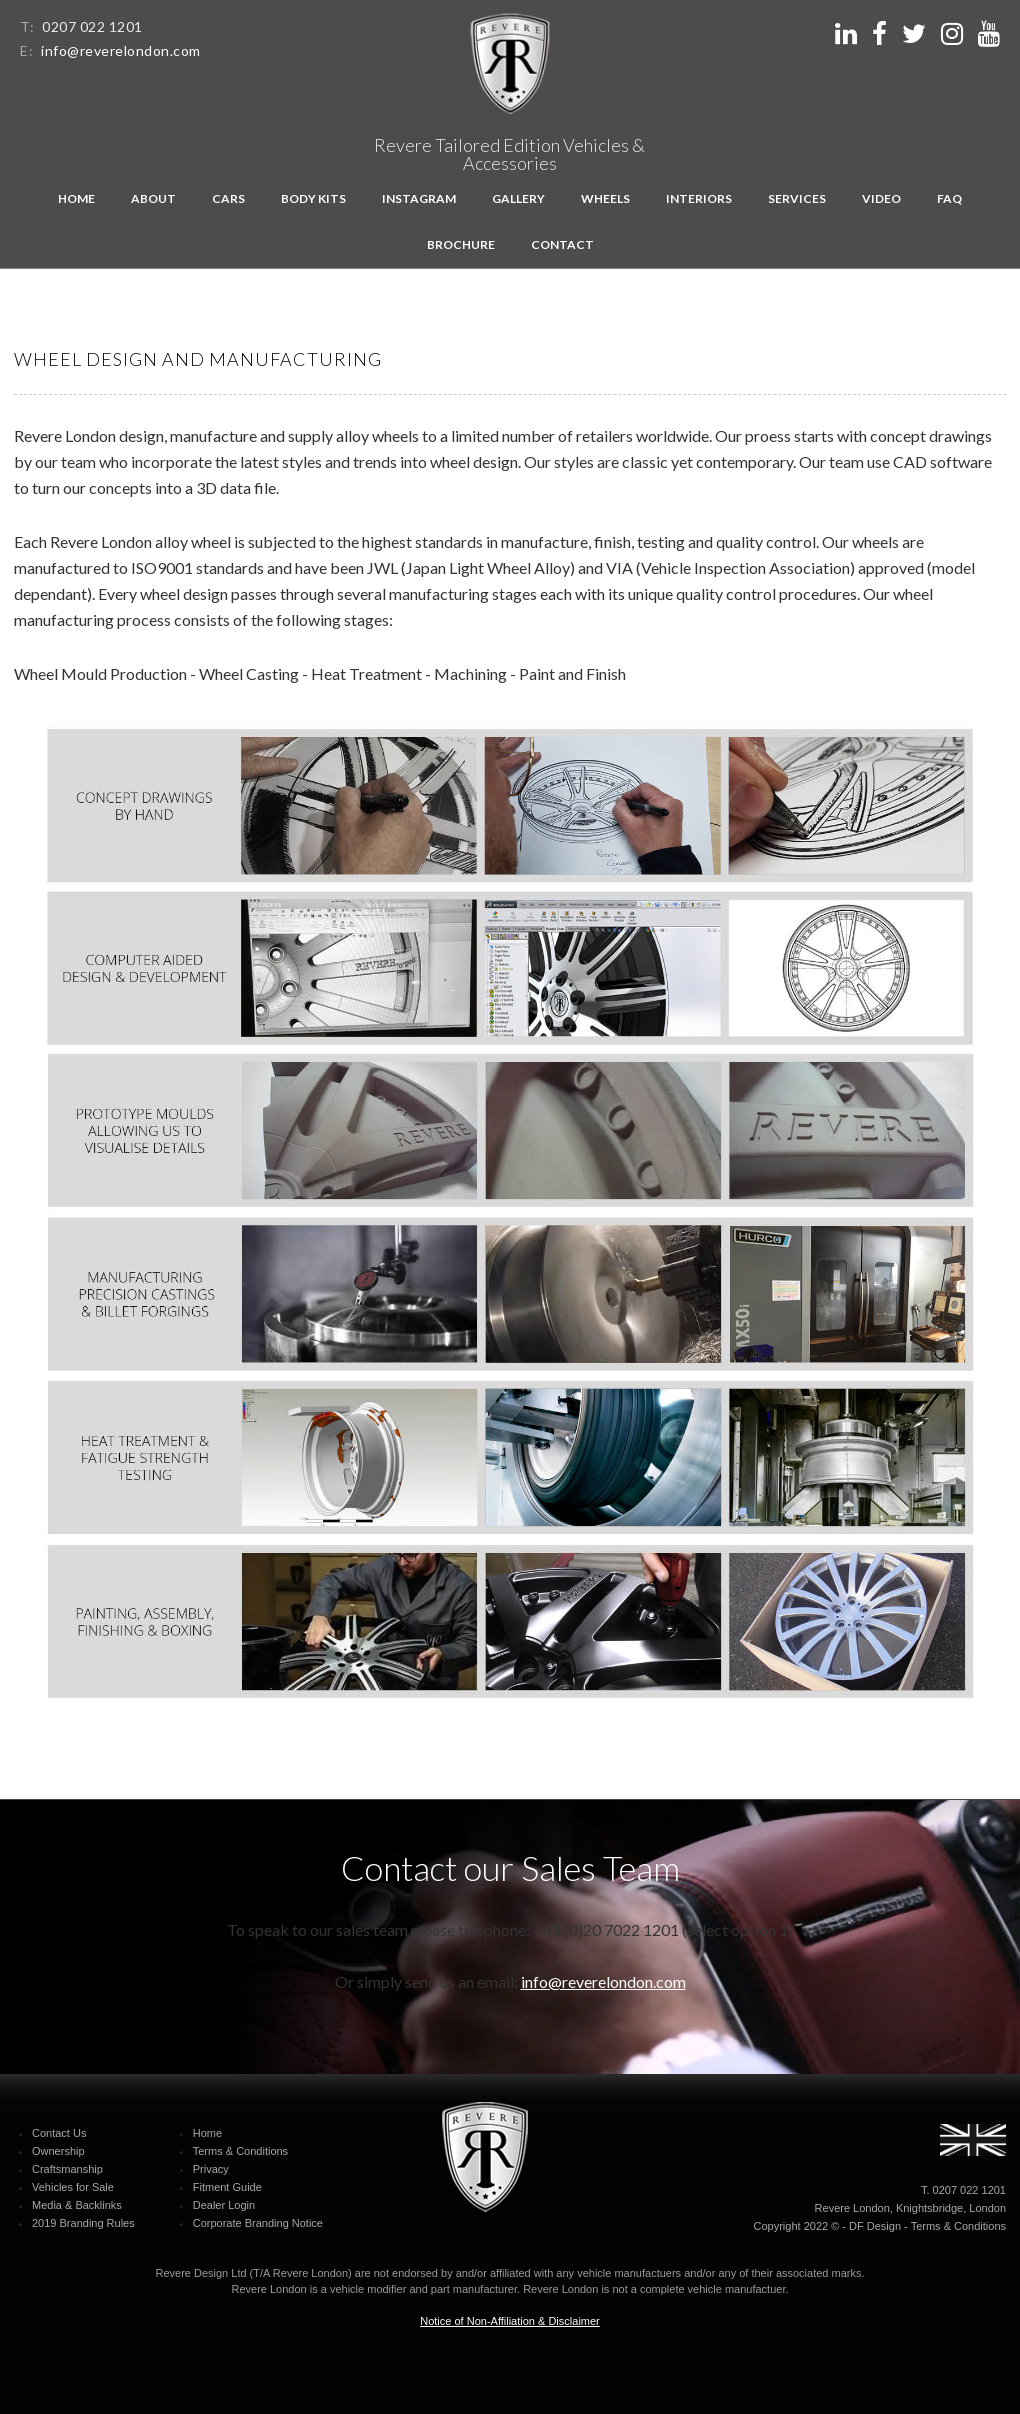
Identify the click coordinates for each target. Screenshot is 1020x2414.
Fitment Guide (227, 2187)
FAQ (949, 198)
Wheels (605, 198)
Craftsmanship (67, 2169)
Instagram (419, 198)
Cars (228, 198)
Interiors (699, 198)
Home (76, 198)
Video (881, 198)
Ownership (58, 2151)
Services (797, 198)
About (153, 198)
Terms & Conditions (240, 2151)
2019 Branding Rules (83, 2223)
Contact (562, 244)
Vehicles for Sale (73, 2187)
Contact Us (59, 2133)
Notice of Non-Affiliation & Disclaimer (510, 2321)
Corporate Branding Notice (258, 2223)
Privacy (211, 2169)
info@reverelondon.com (121, 50)
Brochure (461, 244)
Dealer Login (224, 2205)
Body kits (313, 198)
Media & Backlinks (77, 2205)
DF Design (875, 2226)
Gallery (518, 198)
